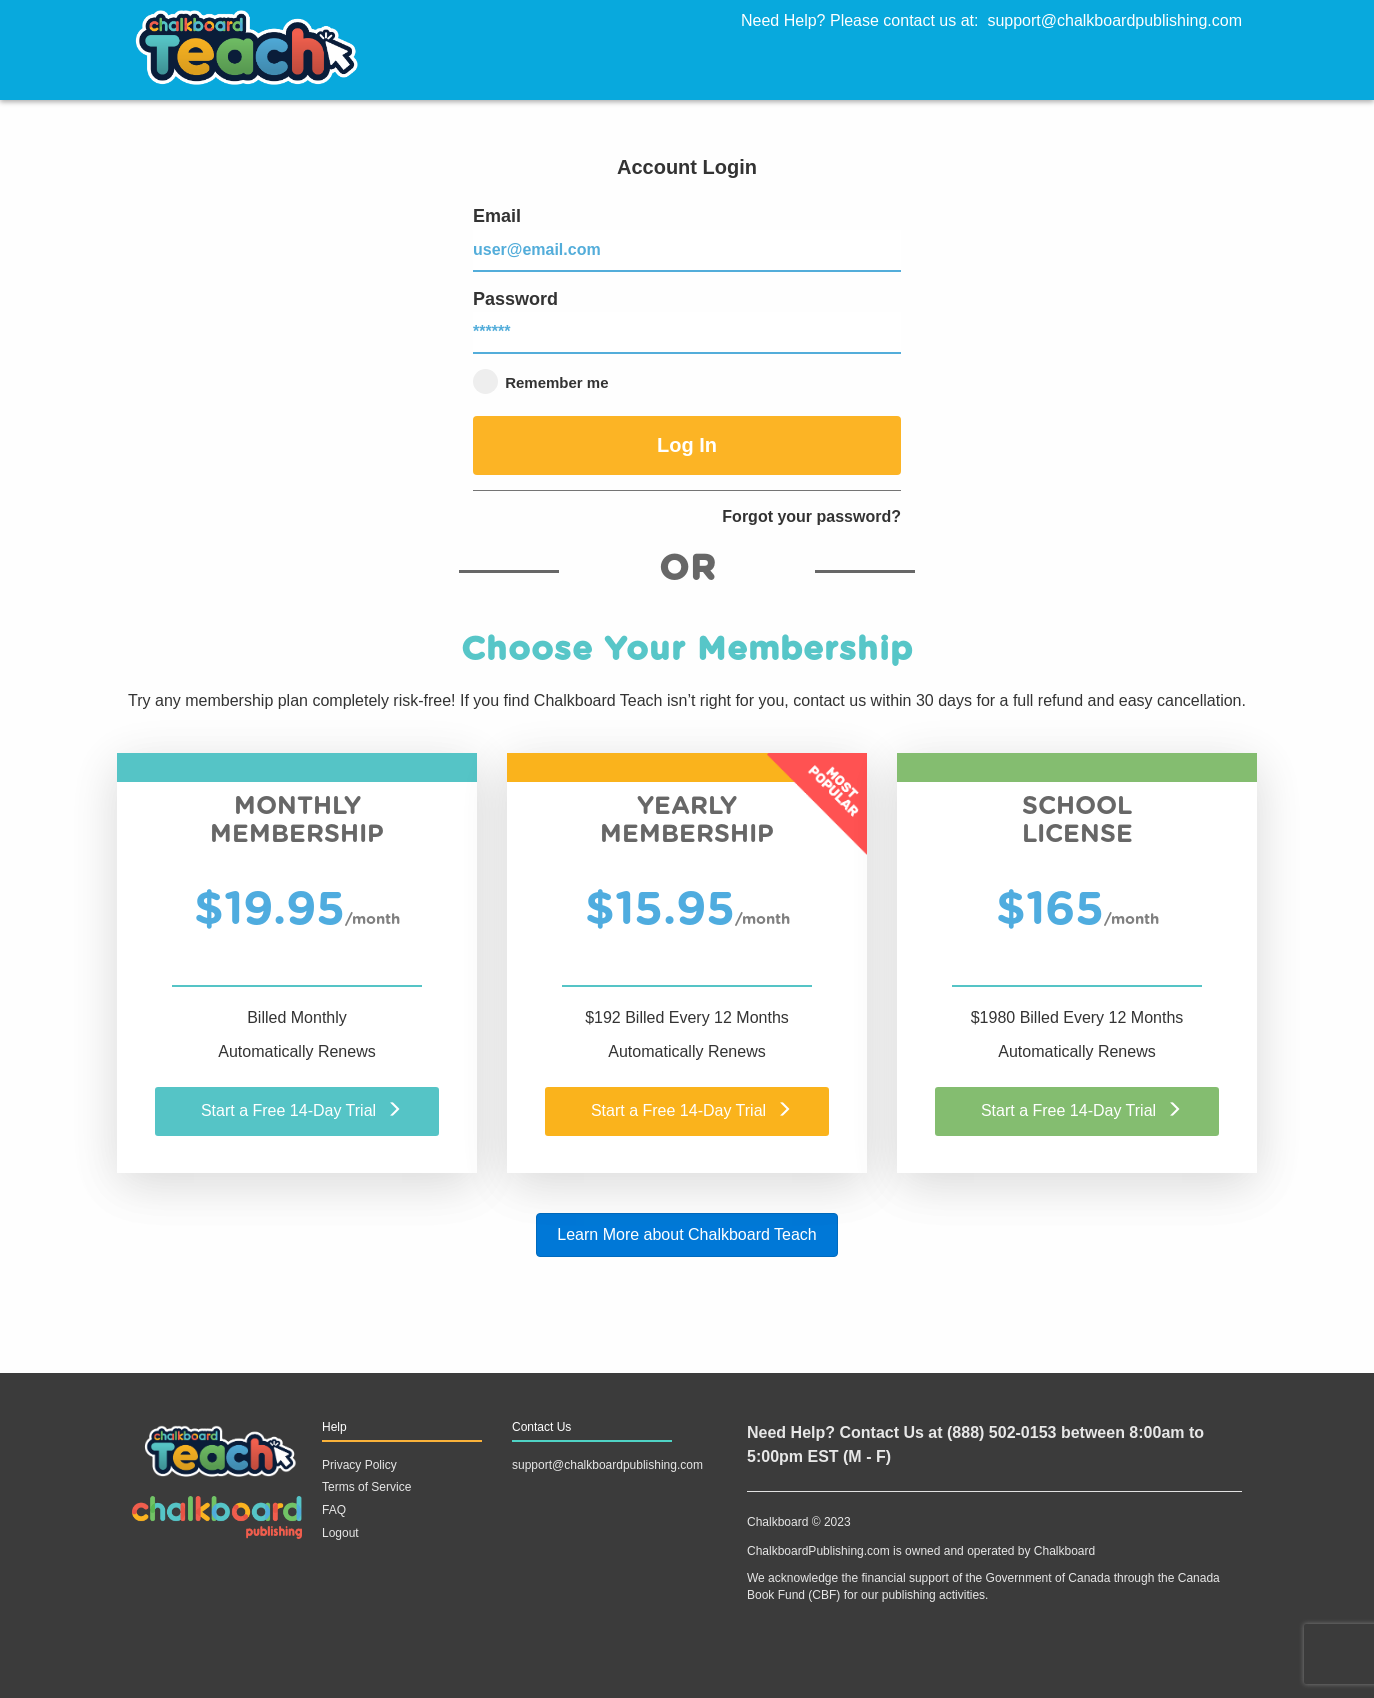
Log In (687, 445)
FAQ (334, 1510)
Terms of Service (366, 1487)
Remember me (541, 381)
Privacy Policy (359, 1465)
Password (687, 322)
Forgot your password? (811, 516)
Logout (340, 1533)
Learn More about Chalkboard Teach (686, 1234)
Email (687, 239)
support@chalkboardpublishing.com (1114, 20)
